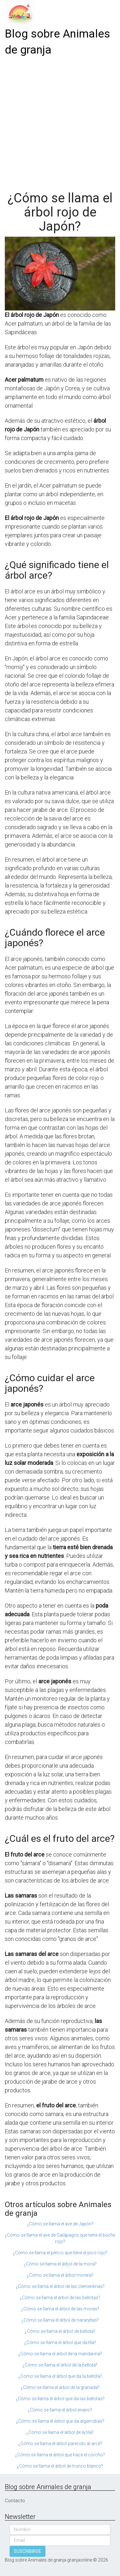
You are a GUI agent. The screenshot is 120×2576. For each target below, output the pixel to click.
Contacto (15, 2501)
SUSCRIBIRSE (27, 2551)
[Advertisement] (60, 121)
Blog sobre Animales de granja (57, 41)
